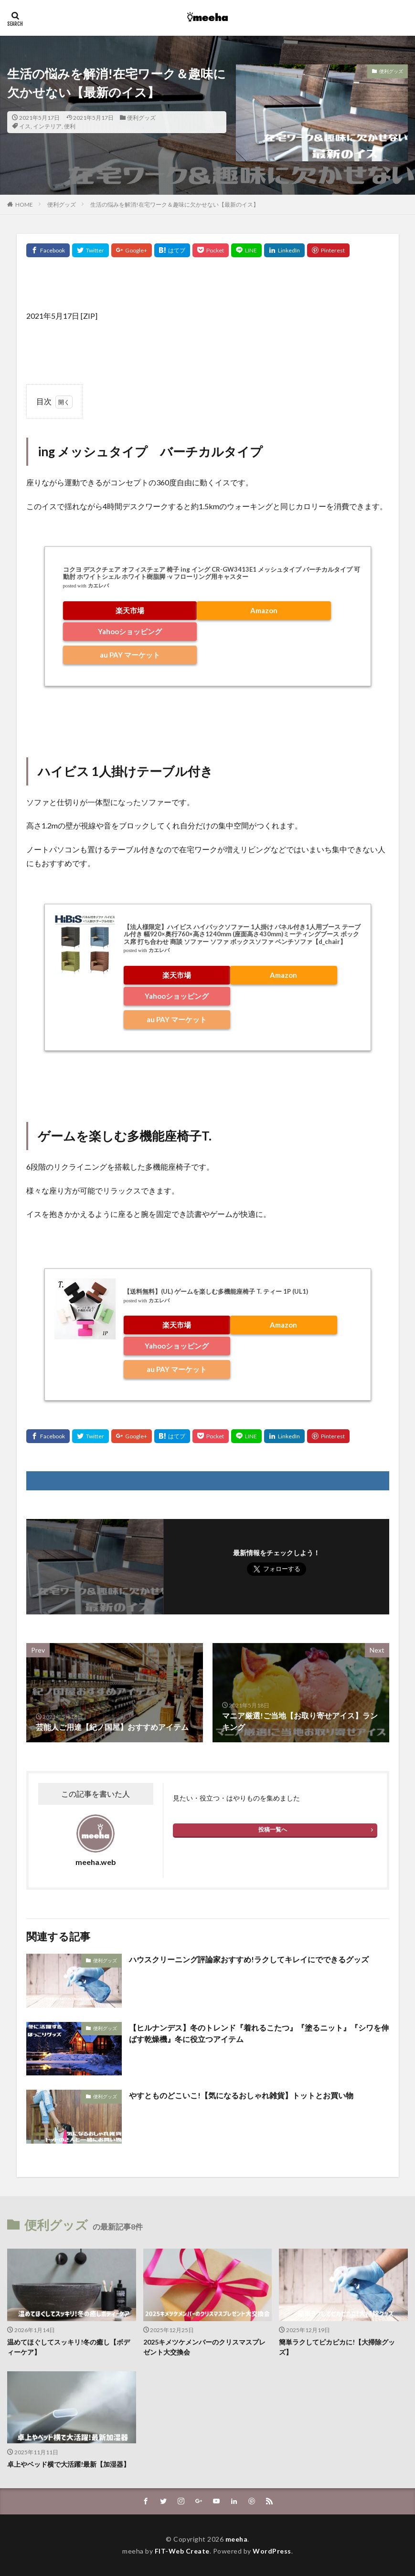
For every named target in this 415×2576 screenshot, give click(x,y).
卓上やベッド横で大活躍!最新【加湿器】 (68, 2464)
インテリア (47, 126)
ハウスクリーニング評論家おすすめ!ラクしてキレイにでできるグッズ (249, 1959)
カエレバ (98, 585)
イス (25, 126)
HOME (24, 204)
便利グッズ (141, 117)
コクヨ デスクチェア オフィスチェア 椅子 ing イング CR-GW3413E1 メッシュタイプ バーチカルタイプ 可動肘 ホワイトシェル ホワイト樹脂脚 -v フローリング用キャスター (211, 573)
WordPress (272, 2551)
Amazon (263, 610)
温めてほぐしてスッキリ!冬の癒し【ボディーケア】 (68, 2347)
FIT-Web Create (182, 2551)
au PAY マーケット (130, 654)
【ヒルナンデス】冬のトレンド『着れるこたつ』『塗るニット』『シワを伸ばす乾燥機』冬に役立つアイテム (259, 2033)
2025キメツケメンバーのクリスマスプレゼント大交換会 (204, 2347)
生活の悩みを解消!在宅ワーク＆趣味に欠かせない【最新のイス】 (174, 204)
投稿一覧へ (272, 1829)
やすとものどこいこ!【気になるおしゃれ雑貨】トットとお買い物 (241, 2095)
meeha (236, 2539)
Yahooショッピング (130, 631)
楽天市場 (130, 610)
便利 (69, 126)
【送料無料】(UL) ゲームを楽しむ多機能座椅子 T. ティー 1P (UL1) (216, 1291)
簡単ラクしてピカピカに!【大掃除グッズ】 (337, 2347)
